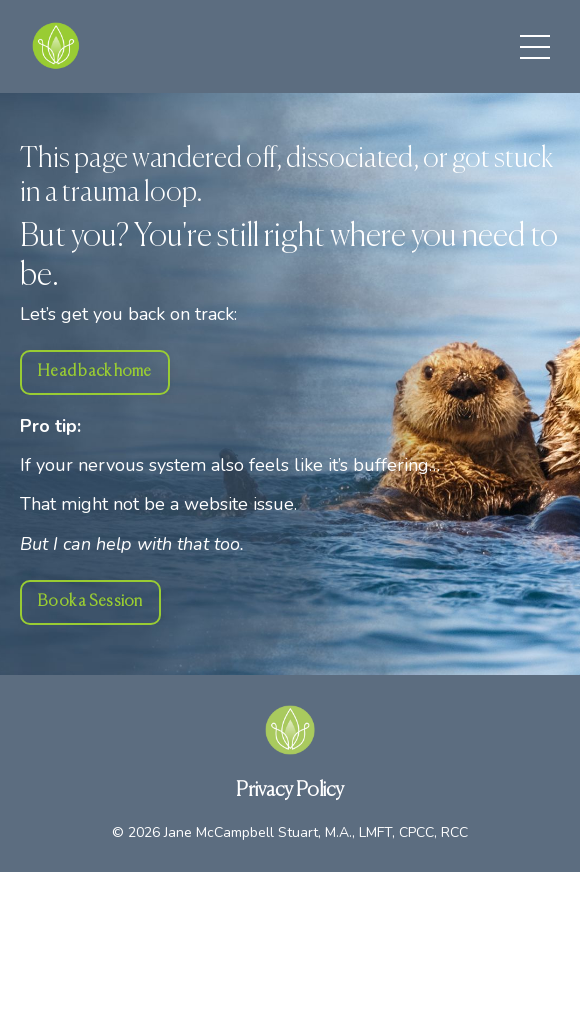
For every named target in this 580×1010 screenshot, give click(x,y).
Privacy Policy (290, 790)
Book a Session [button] (90, 601)
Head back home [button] (95, 371)
